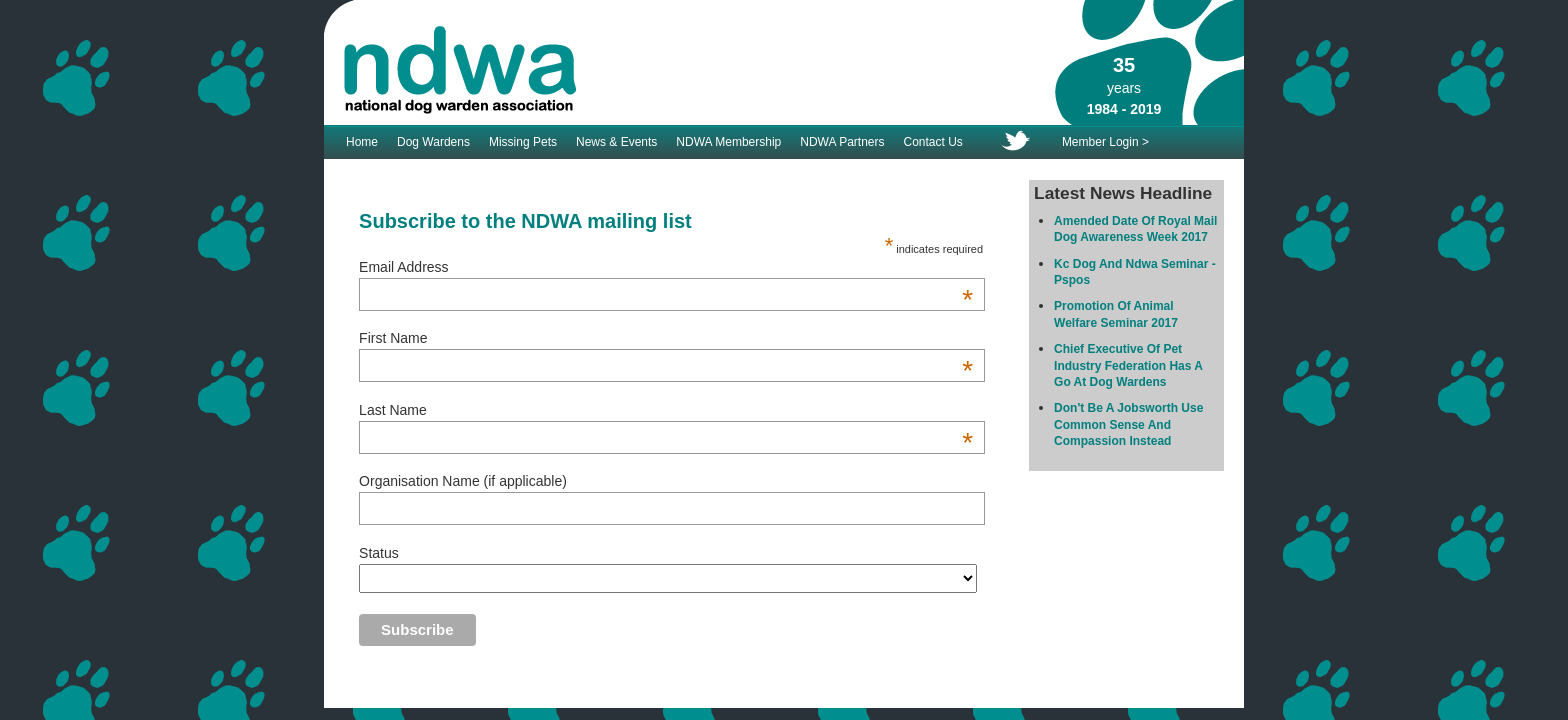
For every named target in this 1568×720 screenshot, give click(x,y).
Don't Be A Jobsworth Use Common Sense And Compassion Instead (1128, 424)
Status (379, 553)
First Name (666, 338)
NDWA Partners (842, 142)
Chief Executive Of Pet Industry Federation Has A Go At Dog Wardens (1128, 365)
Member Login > (1105, 142)
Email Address (666, 267)
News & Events (616, 142)
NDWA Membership (728, 142)
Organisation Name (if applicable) (463, 481)
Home (362, 142)
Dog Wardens (433, 142)
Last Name (666, 410)
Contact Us (933, 142)
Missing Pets (523, 142)
